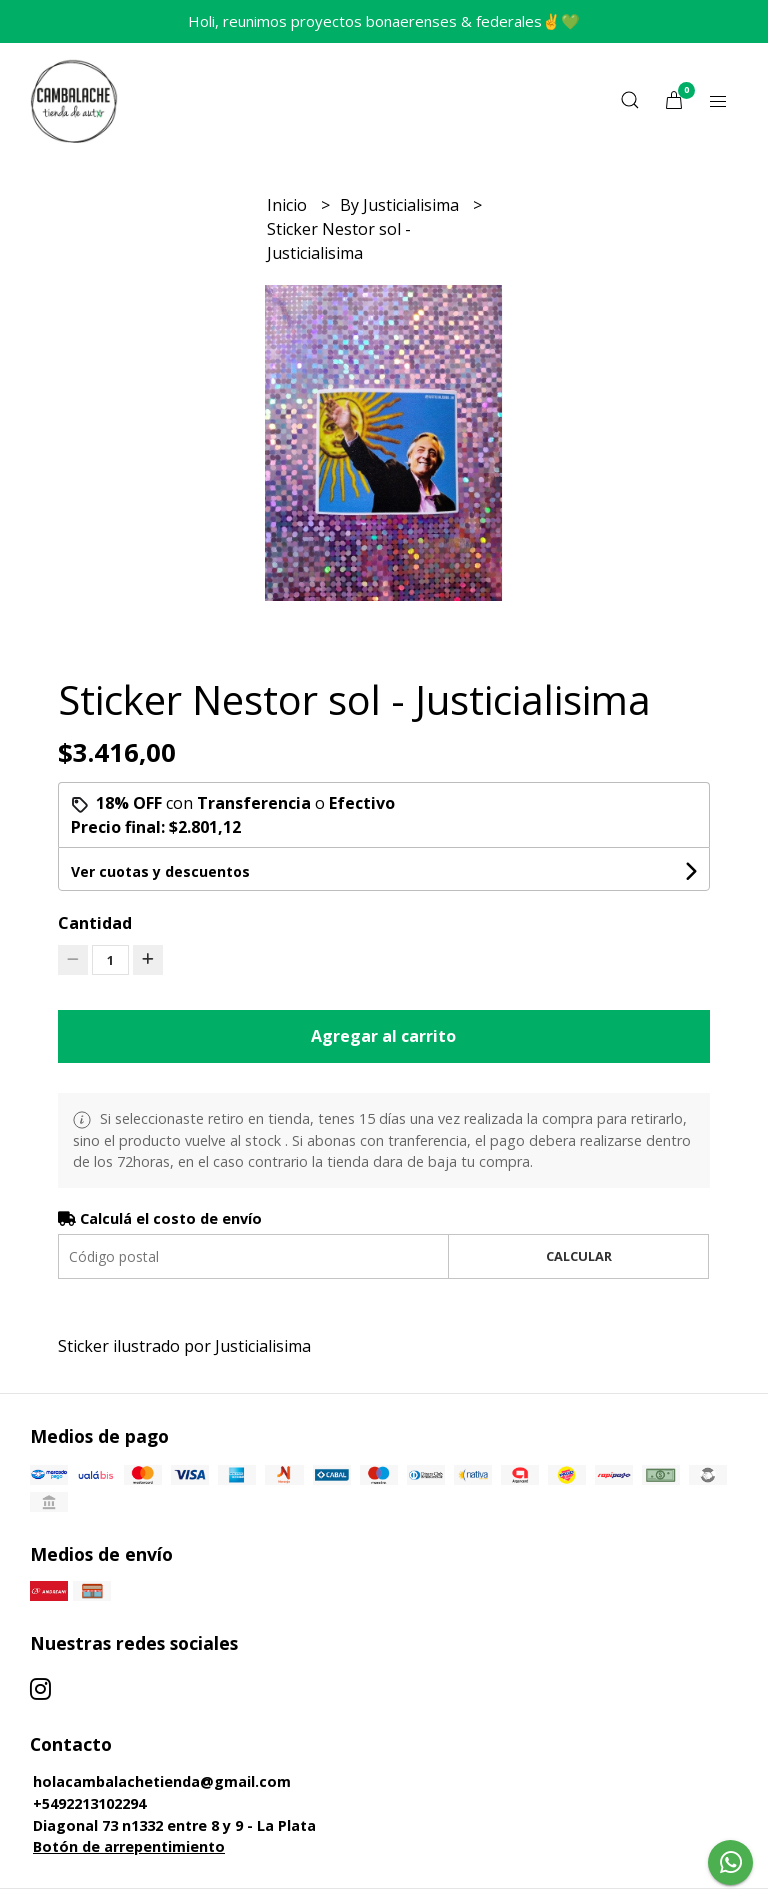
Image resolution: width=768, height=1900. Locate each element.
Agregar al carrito (383, 1036)
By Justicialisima (401, 205)
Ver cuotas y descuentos (160, 871)
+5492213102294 (89, 1803)
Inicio (289, 205)
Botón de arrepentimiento (129, 1846)
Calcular (579, 1256)
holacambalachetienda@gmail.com (162, 1781)
